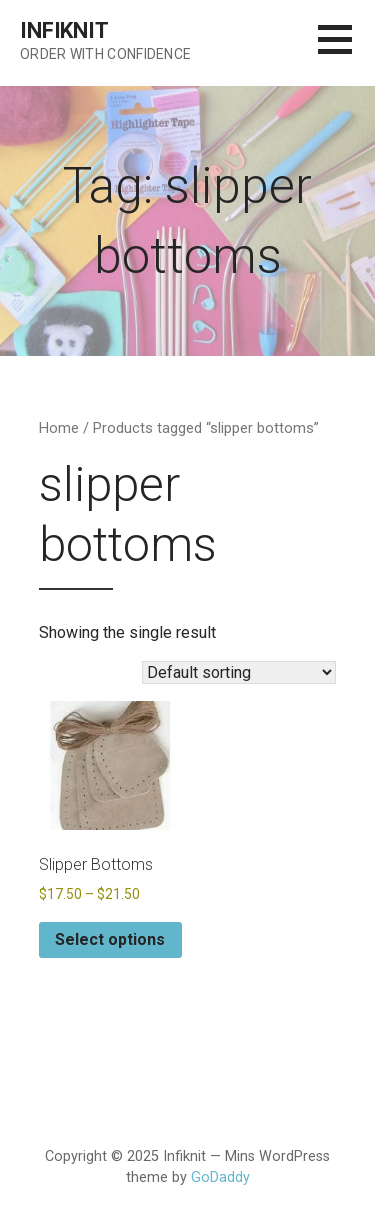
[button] (346, 51)
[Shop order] (239, 672)
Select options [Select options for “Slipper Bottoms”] (110, 939)
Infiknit (64, 30)
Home (59, 428)
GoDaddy (220, 1177)
